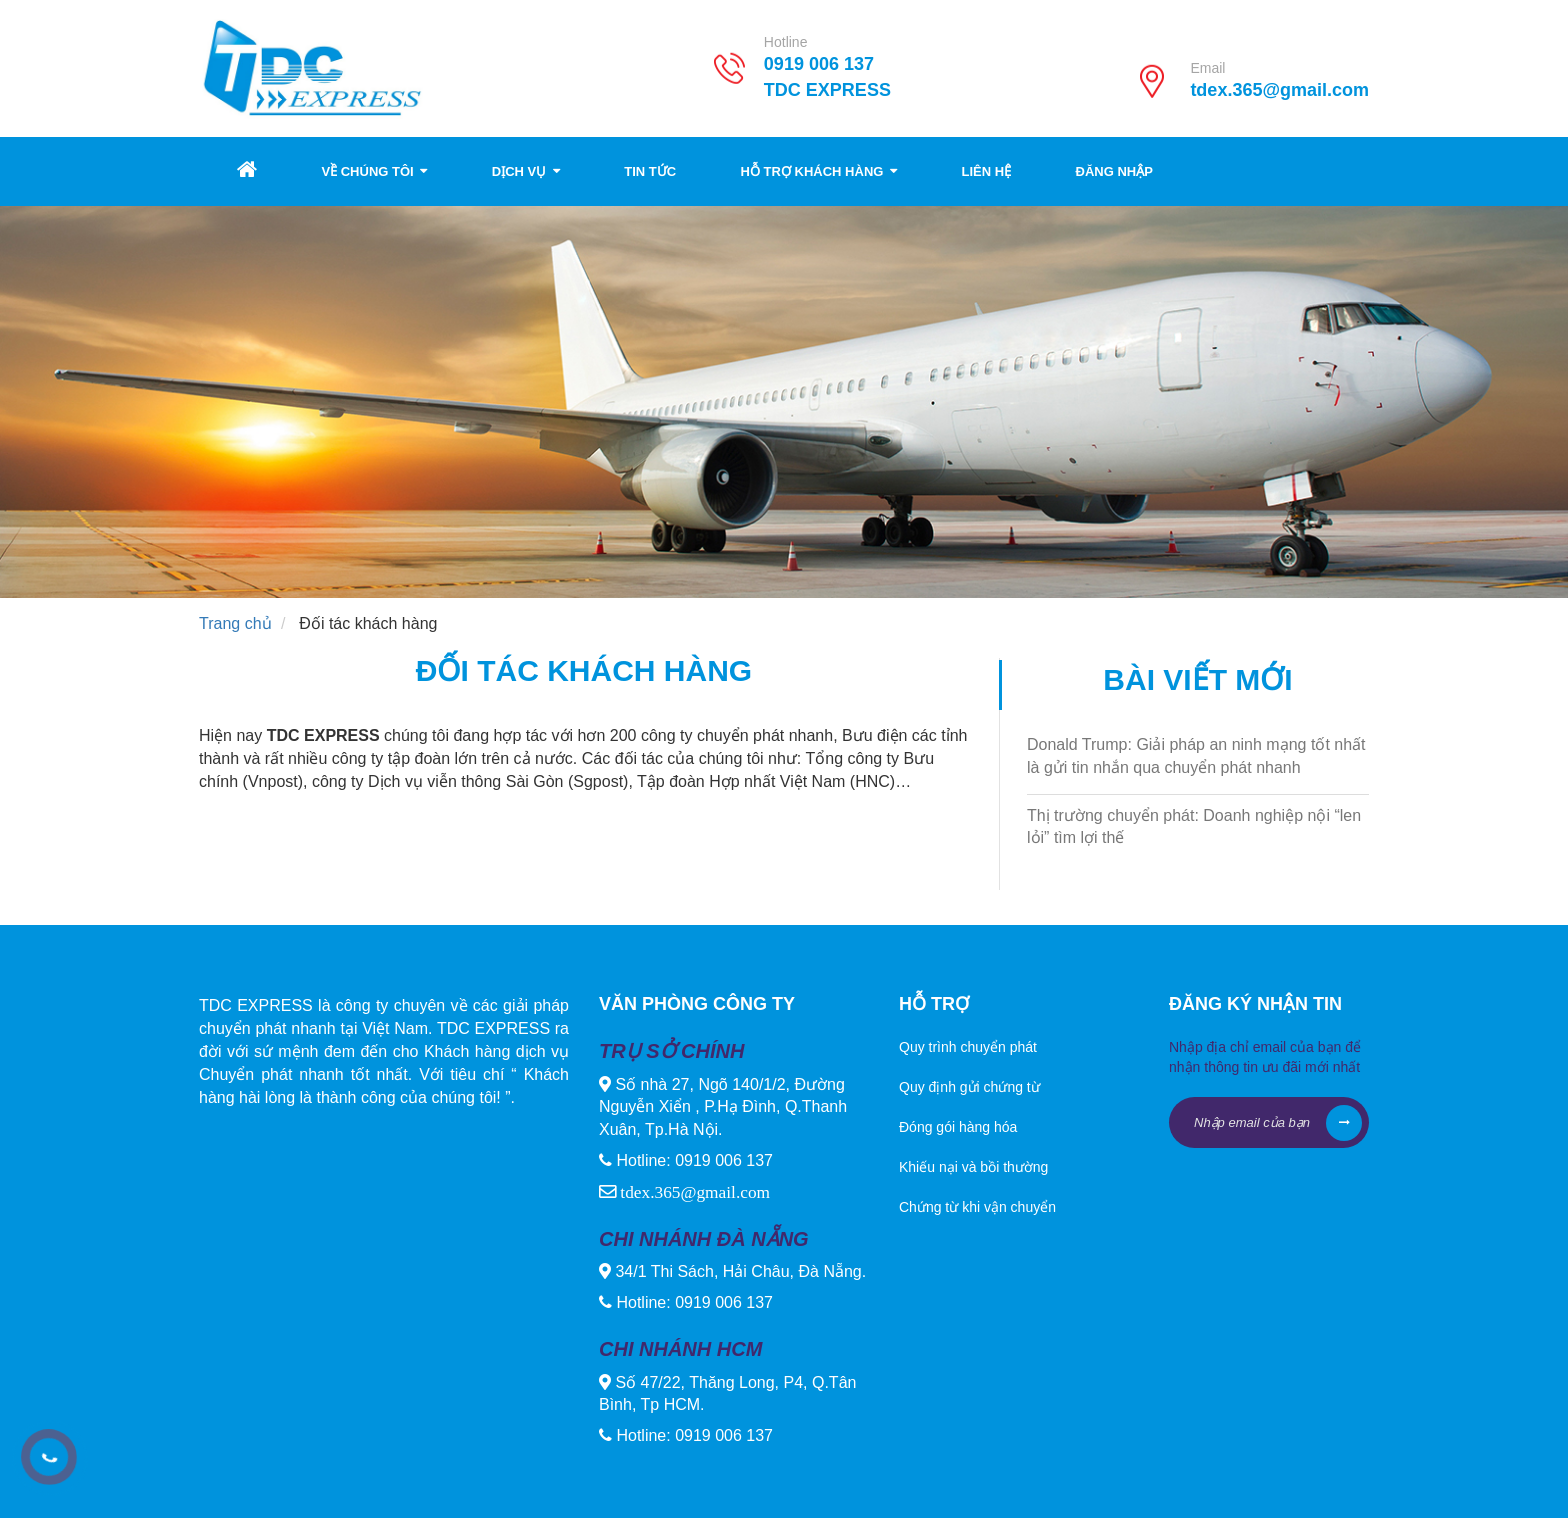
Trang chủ (235, 623)
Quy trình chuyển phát (968, 1047)
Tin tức (650, 171)
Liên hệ (986, 171)
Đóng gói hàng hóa (958, 1127)
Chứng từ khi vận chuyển (977, 1207)
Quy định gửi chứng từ (969, 1087)
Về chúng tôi (374, 171)
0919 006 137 (819, 65)
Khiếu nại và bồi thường (973, 1167)
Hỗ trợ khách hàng (819, 171)
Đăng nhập (1114, 171)
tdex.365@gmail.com (1279, 90)
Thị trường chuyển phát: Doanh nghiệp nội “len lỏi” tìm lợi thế (1194, 827)
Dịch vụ (526, 171)
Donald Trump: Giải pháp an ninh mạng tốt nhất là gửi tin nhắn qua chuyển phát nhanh (1196, 756)
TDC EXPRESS (910, 90)
